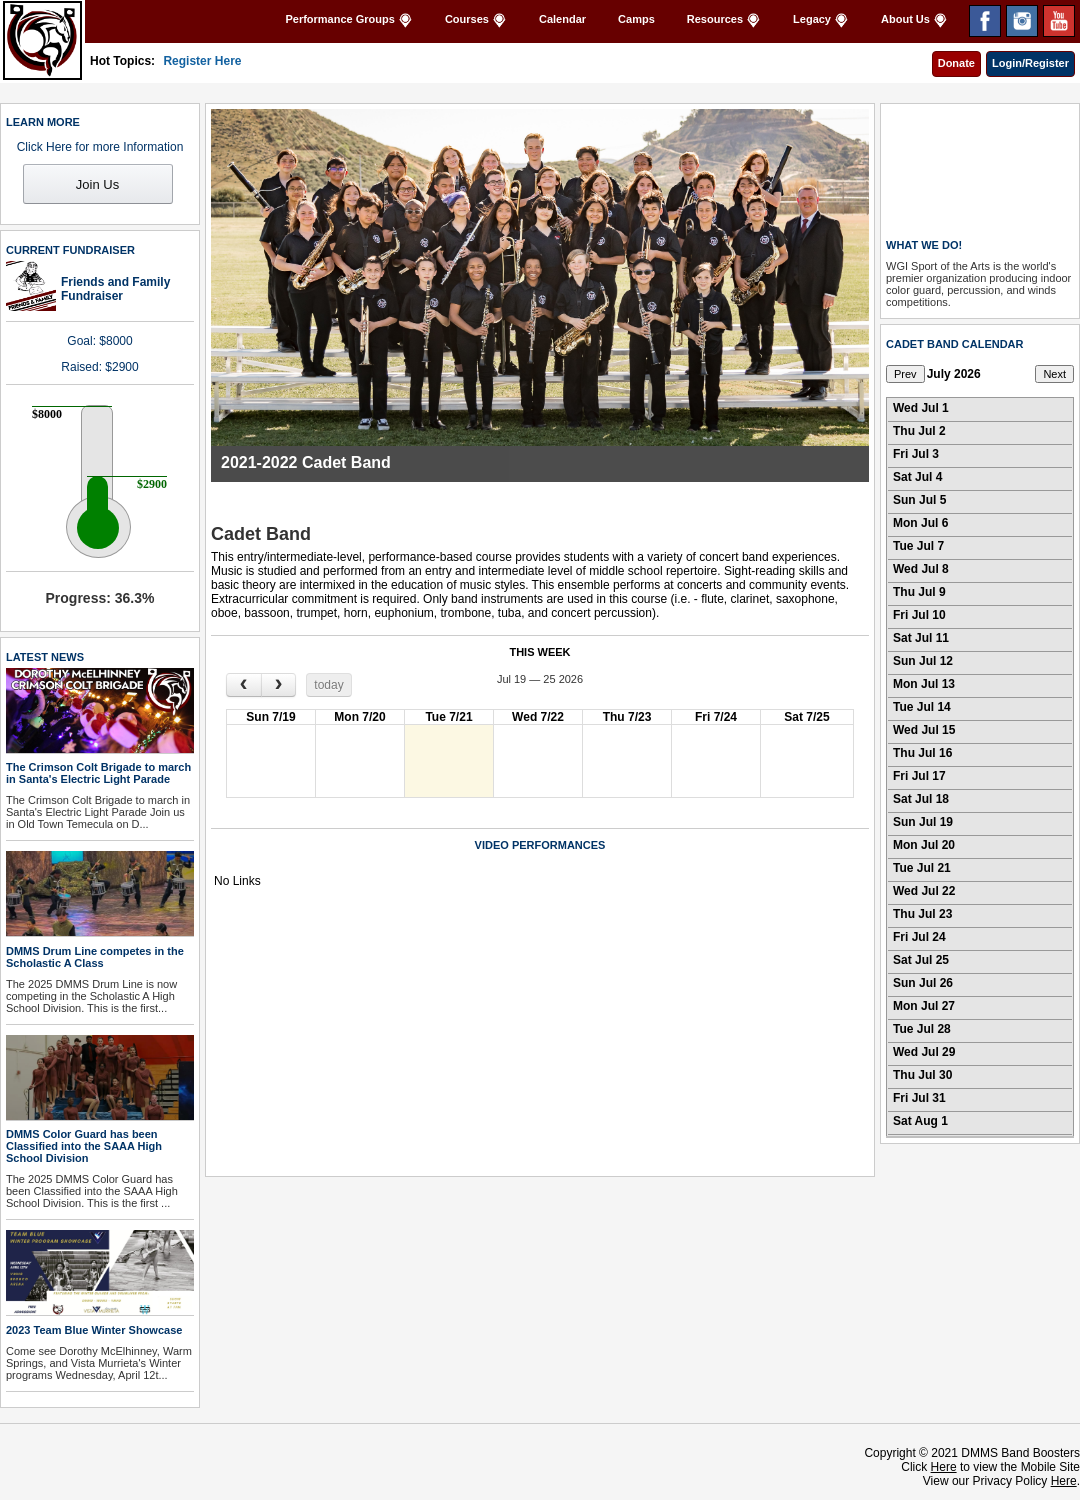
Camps (636, 19)
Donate (956, 63)
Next (1054, 374)
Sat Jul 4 (917, 477)
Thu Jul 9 (919, 592)
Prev (905, 374)
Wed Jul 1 (921, 408)
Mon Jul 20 (924, 845)
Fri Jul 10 (919, 615)
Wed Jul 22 (924, 891)
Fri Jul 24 (919, 937)
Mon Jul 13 (924, 684)
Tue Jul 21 (922, 868)
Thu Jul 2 (919, 431)
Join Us (97, 184)
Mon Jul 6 (920, 523)
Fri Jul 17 (919, 776)
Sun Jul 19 (923, 822)
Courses (476, 20)
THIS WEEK (539, 652)
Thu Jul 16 (922, 753)
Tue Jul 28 (922, 1029)
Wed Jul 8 (921, 569)
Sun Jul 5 (919, 500)
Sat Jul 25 (921, 960)
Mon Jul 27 (924, 1006)
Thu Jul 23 (922, 914)
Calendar (562, 19)
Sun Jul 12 (923, 661)
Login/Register (1030, 63)
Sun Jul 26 (923, 983)
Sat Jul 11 (921, 638)
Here (944, 1467)
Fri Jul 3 (916, 454)
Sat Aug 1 (920, 1121)
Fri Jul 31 (919, 1098)
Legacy (821, 20)
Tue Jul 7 (918, 546)
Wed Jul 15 (924, 730)
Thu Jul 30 (922, 1075)
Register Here (202, 61)
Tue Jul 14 (922, 707)
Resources (724, 20)
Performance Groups (348, 20)
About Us (914, 20)
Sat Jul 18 (921, 799)
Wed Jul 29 (924, 1052)
